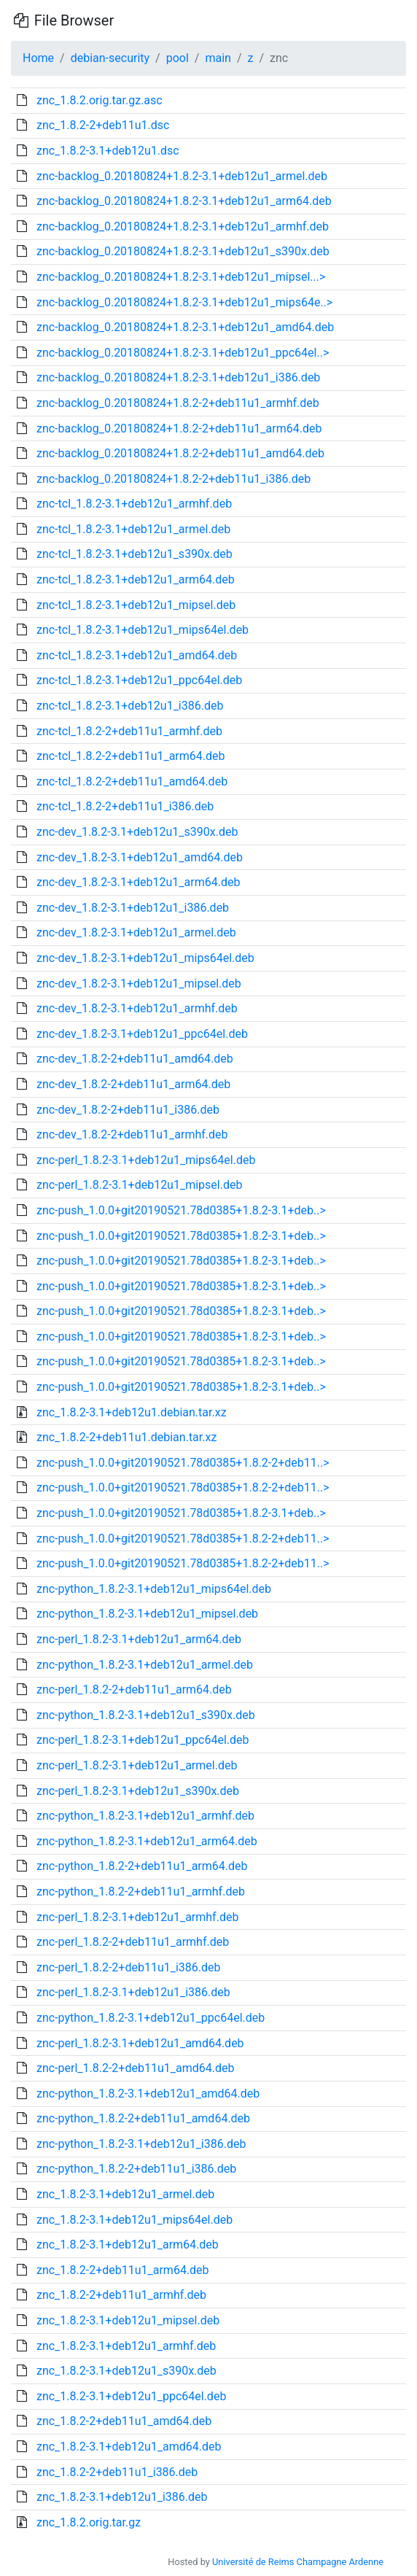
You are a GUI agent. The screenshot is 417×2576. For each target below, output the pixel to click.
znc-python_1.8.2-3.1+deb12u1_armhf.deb (145, 1816)
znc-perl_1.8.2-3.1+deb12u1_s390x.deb (137, 1791)
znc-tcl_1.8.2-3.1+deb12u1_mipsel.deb (135, 605)
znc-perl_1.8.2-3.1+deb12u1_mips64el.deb (145, 1160)
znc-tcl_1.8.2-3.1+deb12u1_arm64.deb (135, 579)
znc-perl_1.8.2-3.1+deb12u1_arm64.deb (138, 1639)
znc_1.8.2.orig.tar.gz (88, 2522)
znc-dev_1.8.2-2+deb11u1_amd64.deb (134, 1059)
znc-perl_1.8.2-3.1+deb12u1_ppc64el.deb (142, 1740)
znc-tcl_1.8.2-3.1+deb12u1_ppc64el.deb (139, 680)
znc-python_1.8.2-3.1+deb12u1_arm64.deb (146, 1841)
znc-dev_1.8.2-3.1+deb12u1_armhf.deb (137, 1008)
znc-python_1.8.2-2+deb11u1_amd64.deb (143, 2118)
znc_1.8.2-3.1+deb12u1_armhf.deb (126, 2346)
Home (38, 58)
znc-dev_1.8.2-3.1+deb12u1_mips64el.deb (145, 958)
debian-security (110, 58)
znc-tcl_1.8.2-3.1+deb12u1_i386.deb (130, 706)
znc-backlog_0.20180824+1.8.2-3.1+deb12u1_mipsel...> (180, 277)
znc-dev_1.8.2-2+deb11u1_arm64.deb (133, 1084)
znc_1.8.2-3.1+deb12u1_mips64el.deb (134, 2220)
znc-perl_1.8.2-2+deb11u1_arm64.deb (134, 1689)
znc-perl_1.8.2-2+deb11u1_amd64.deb (135, 2068)
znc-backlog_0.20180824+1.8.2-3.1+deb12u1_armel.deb (181, 176)
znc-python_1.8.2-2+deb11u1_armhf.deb (140, 1891)
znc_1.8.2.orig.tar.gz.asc (99, 100)
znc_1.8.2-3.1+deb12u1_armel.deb (125, 2194)
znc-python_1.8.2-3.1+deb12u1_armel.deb (144, 1665)
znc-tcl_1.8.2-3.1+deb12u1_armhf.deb (134, 504)
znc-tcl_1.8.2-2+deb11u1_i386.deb (125, 806)
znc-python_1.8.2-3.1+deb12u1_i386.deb (141, 2144)
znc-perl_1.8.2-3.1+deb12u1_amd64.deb (140, 2043)
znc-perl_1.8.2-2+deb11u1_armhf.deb (132, 1942)
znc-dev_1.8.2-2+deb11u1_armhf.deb (132, 1134)
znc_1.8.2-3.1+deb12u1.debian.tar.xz (131, 1412)
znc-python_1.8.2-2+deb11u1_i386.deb (136, 2169)
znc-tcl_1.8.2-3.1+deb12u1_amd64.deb (136, 655)
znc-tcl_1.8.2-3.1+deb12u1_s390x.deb (134, 554)
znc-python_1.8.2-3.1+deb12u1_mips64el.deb (153, 1589)
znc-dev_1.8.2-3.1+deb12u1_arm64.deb (138, 882)
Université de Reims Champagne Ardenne (297, 2561)
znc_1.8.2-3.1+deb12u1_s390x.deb (126, 2371)
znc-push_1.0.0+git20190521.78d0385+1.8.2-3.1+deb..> (181, 1210)
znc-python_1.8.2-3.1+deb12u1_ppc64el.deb (150, 2018)
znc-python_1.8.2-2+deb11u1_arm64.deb (142, 1866)
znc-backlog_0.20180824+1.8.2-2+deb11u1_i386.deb (173, 479)
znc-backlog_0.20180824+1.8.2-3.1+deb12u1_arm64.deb (184, 201)
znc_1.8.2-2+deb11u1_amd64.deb (123, 2421)
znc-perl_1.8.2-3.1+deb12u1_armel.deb (136, 1765)
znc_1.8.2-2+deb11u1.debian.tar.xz (126, 1437)
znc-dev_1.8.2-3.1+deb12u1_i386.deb (132, 908)
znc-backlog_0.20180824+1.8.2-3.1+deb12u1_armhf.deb (182, 226)
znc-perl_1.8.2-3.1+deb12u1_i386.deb (133, 1992)
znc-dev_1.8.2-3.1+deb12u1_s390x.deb (137, 832)
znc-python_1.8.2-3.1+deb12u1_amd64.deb (148, 2093)
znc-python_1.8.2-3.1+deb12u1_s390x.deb (145, 1715)
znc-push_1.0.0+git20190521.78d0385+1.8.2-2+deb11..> (183, 1463)
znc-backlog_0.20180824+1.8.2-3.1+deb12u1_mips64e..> (184, 302)
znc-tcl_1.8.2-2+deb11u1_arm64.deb (130, 756)
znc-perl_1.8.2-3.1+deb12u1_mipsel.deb (139, 1185)
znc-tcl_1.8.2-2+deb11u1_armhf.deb (129, 731)
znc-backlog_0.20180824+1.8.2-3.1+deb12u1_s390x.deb (183, 251)
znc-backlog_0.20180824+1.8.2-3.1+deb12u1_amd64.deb (185, 327)
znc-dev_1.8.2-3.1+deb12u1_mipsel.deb (138, 983)
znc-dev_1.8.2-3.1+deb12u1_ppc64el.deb (142, 1034)
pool (177, 58)
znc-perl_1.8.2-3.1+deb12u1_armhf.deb (137, 1917)
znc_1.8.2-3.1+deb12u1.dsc (107, 151)
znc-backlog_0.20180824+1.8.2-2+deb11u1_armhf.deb (177, 403)
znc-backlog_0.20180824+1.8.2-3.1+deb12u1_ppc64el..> (182, 353)
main (217, 58)
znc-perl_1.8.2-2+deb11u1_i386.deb (128, 1967)
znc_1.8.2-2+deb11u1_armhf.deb (121, 2295)
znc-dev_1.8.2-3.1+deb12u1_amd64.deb (139, 857)
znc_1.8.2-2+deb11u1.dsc (102, 125)
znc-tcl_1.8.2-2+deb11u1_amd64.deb (131, 781)
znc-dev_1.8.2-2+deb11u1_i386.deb (127, 1110)
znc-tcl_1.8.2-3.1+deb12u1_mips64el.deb (142, 630)
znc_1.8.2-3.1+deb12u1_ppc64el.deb (131, 2396)
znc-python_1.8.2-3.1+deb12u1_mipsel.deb (147, 1614)
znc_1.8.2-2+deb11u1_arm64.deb (122, 2270)
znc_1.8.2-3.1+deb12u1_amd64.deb (128, 2446)
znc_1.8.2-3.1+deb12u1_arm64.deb (127, 2244)
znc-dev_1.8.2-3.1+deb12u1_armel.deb (136, 932)
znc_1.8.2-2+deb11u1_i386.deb (117, 2472)
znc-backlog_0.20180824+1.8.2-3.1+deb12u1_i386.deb (178, 377)
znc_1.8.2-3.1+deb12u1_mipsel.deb (127, 2320)
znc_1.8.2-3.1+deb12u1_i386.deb (122, 2497)
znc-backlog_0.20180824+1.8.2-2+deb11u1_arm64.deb (178, 428)
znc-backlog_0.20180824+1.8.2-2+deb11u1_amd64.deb (180, 453)
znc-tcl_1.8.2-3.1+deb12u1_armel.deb (133, 529)
